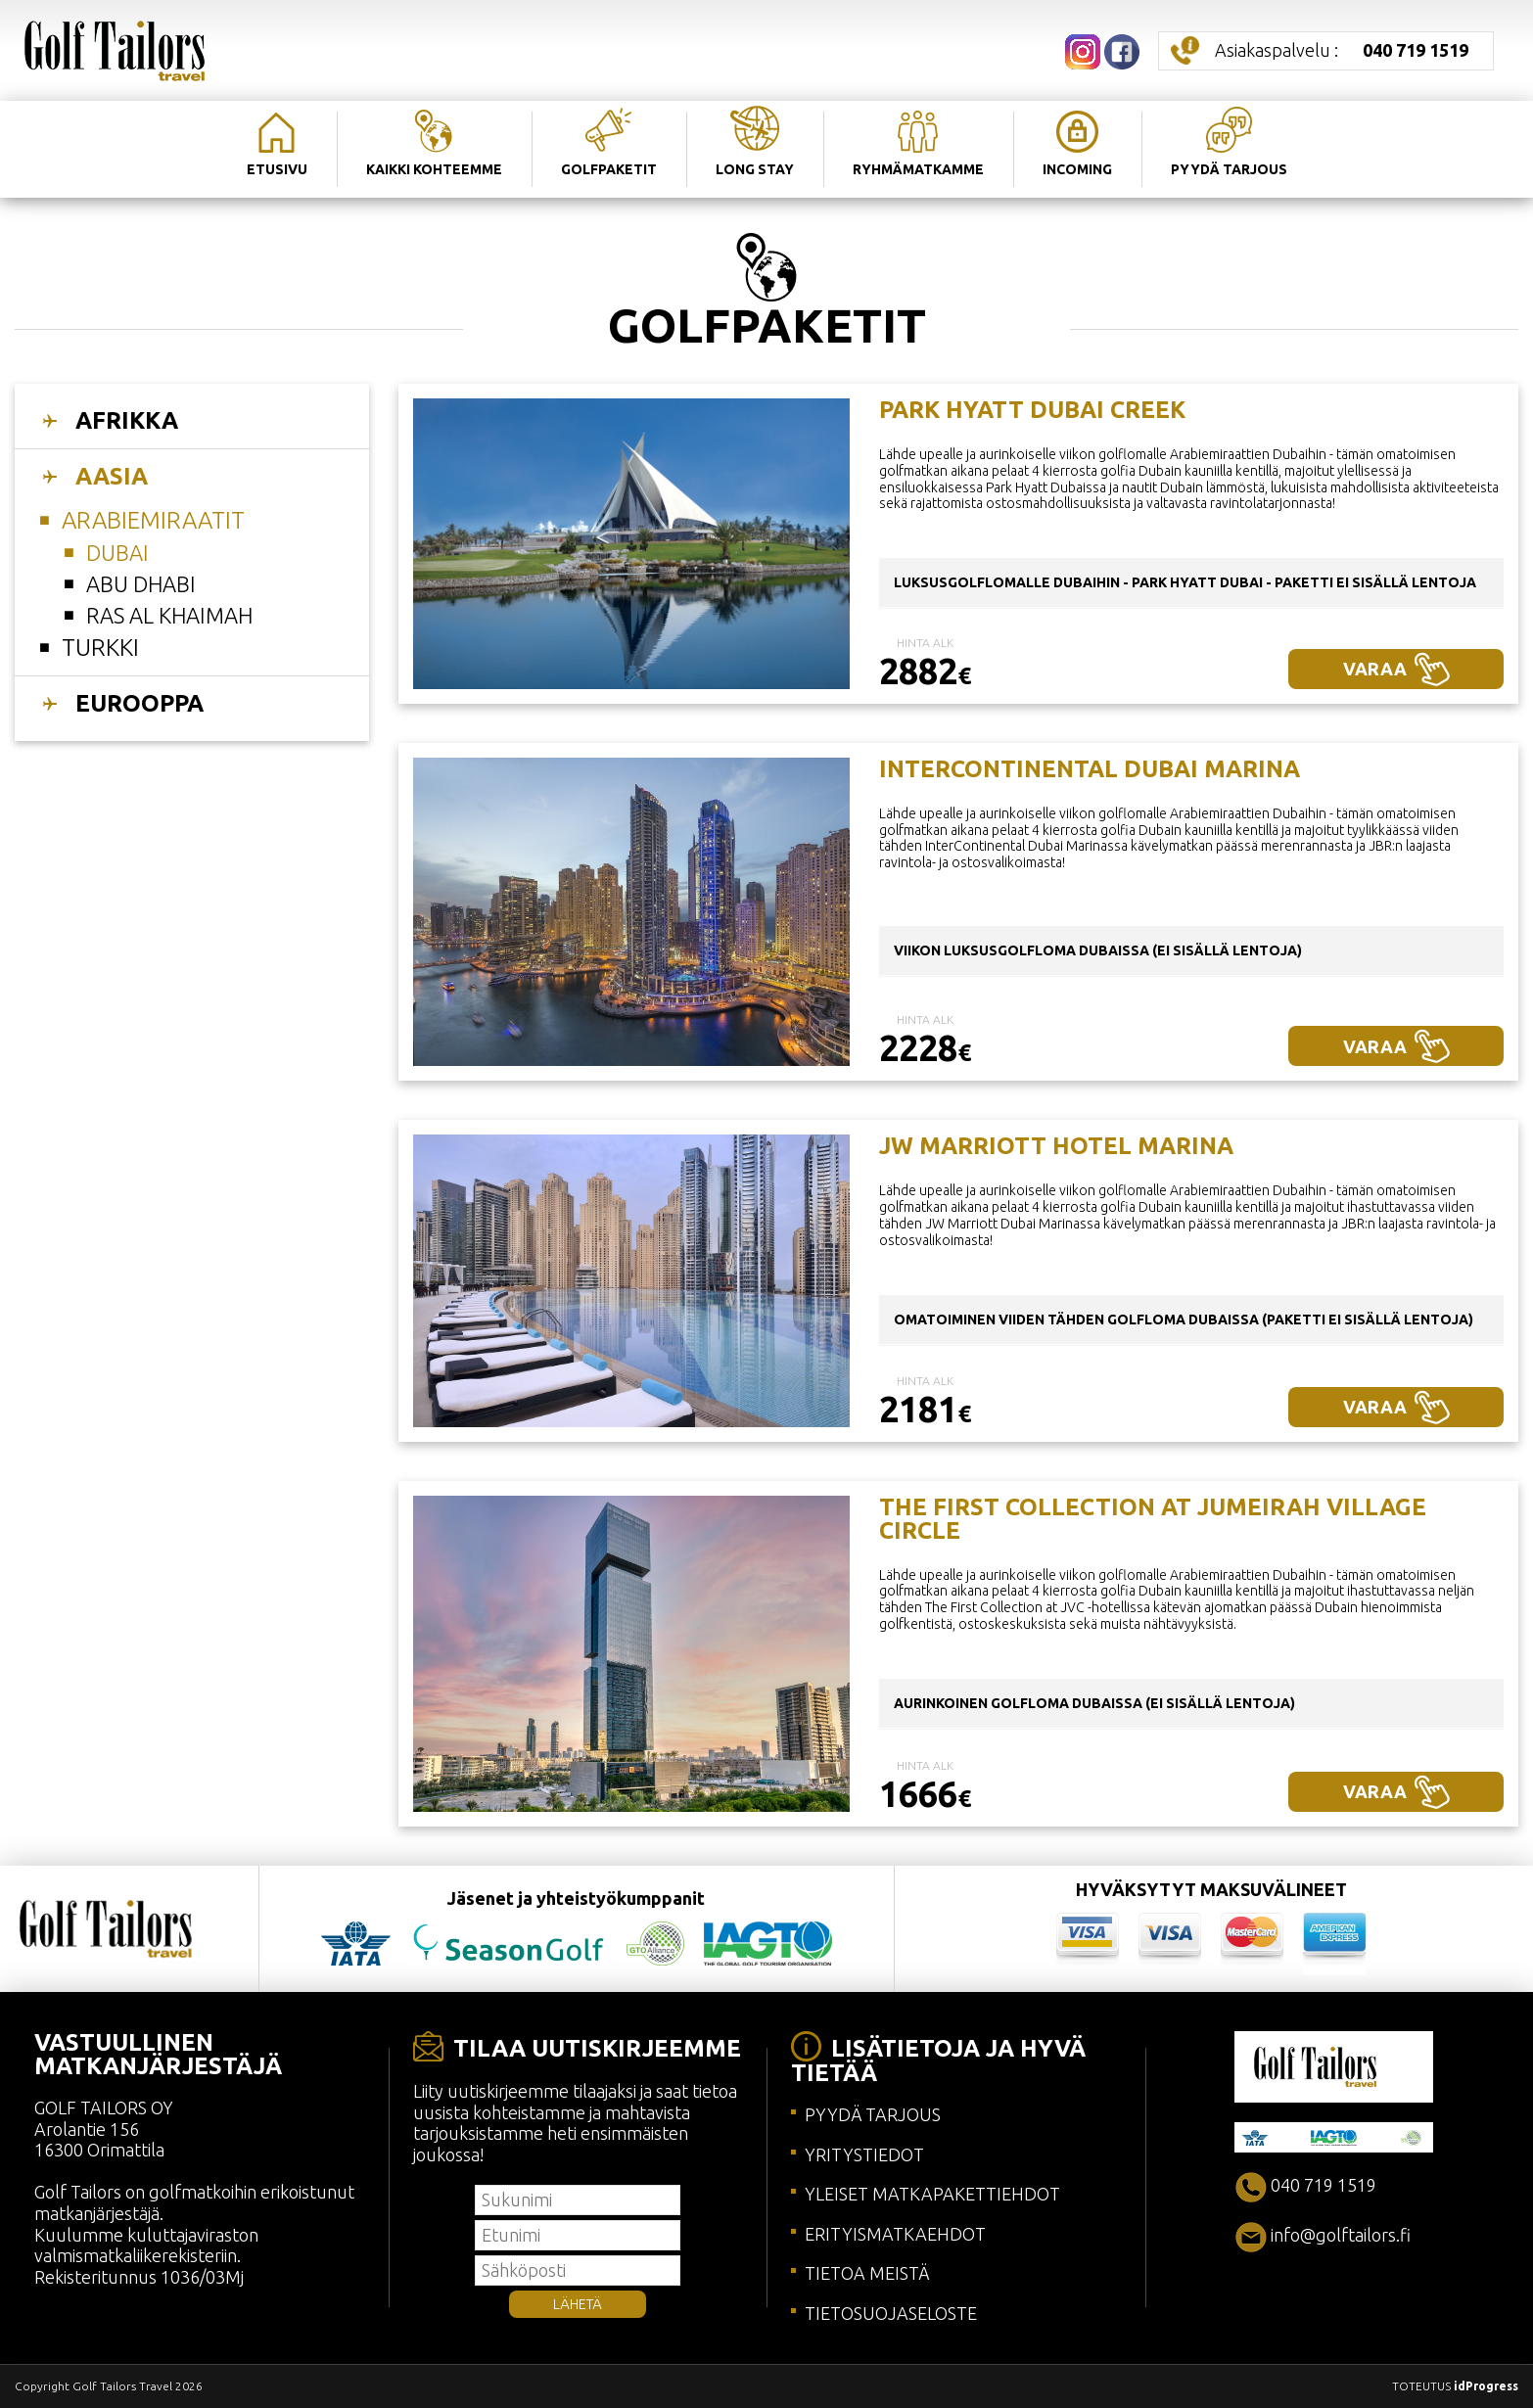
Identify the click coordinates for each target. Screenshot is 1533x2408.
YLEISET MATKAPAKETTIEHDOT (932, 2193)
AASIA (111, 476)
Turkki (100, 647)
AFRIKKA (126, 420)
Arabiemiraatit (153, 520)
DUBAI (117, 552)
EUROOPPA (139, 703)
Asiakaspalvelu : (1341, 50)
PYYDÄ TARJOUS (873, 2114)
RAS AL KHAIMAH (169, 615)
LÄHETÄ (577, 2304)
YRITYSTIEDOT (864, 2154)
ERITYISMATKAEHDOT (895, 2234)
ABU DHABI (141, 584)
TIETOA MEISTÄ (867, 2273)
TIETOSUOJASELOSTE (891, 2313)
